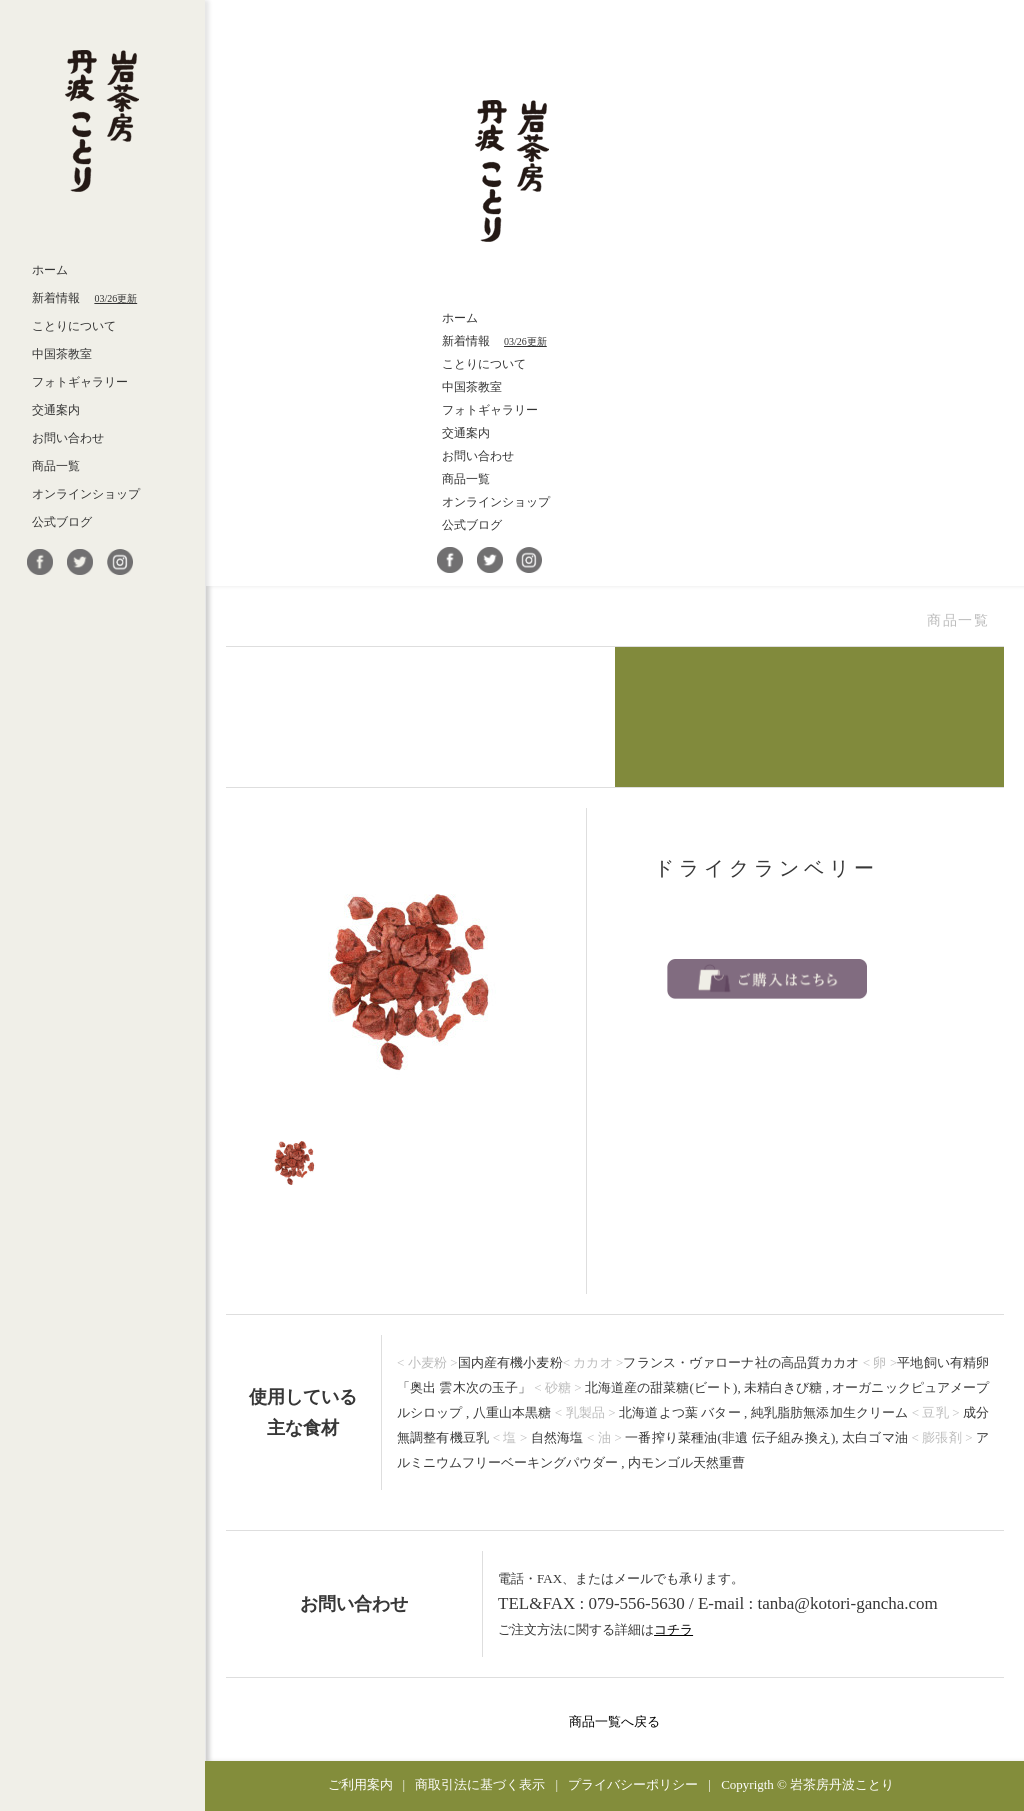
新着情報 (84, 298)
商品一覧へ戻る (614, 1721)
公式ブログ (62, 522)
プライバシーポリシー (633, 1784)
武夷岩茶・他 (420, 717)
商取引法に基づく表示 (480, 1784)
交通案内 (56, 410)
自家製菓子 (809, 717)
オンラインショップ (86, 494)
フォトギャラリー (80, 382)
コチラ (673, 1629)
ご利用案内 (360, 1784)
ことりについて (74, 326)
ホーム (50, 270)
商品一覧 (56, 466)
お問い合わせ (68, 438)
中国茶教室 (62, 354)
